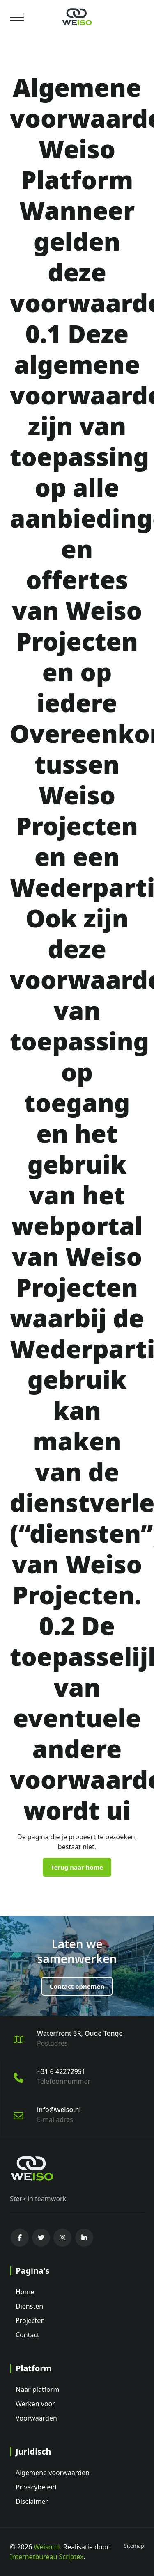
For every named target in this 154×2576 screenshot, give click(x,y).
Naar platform (37, 2389)
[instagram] (62, 2238)
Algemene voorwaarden (53, 2472)
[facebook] (20, 2238)
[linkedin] (84, 2238)
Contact (27, 2334)
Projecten (30, 2320)
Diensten (29, 2306)
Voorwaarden (36, 2418)
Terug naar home (77, 1867)
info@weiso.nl (59, 2109)
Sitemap (134, 2545)
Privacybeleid (36, 2487)
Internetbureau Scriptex (46, 2556)
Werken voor (35, 2403)
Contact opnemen (77, 1986)
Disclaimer (32, 2501)
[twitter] (41, 2238)
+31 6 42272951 (61, 2071)
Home (25, 2291)
